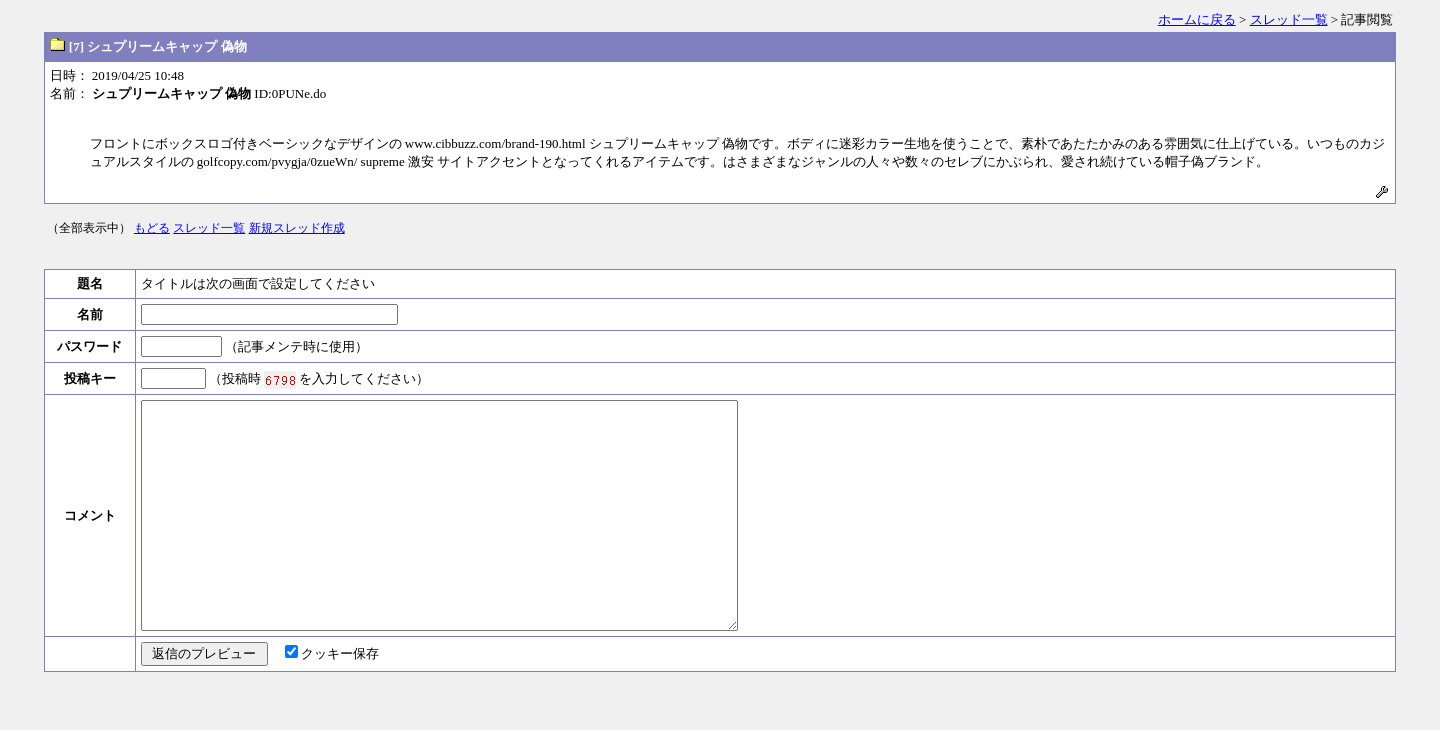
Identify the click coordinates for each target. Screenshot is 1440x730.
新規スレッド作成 (297, 228)
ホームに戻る (1197, 19)
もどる (152, 228)
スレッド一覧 (1289, 19)
